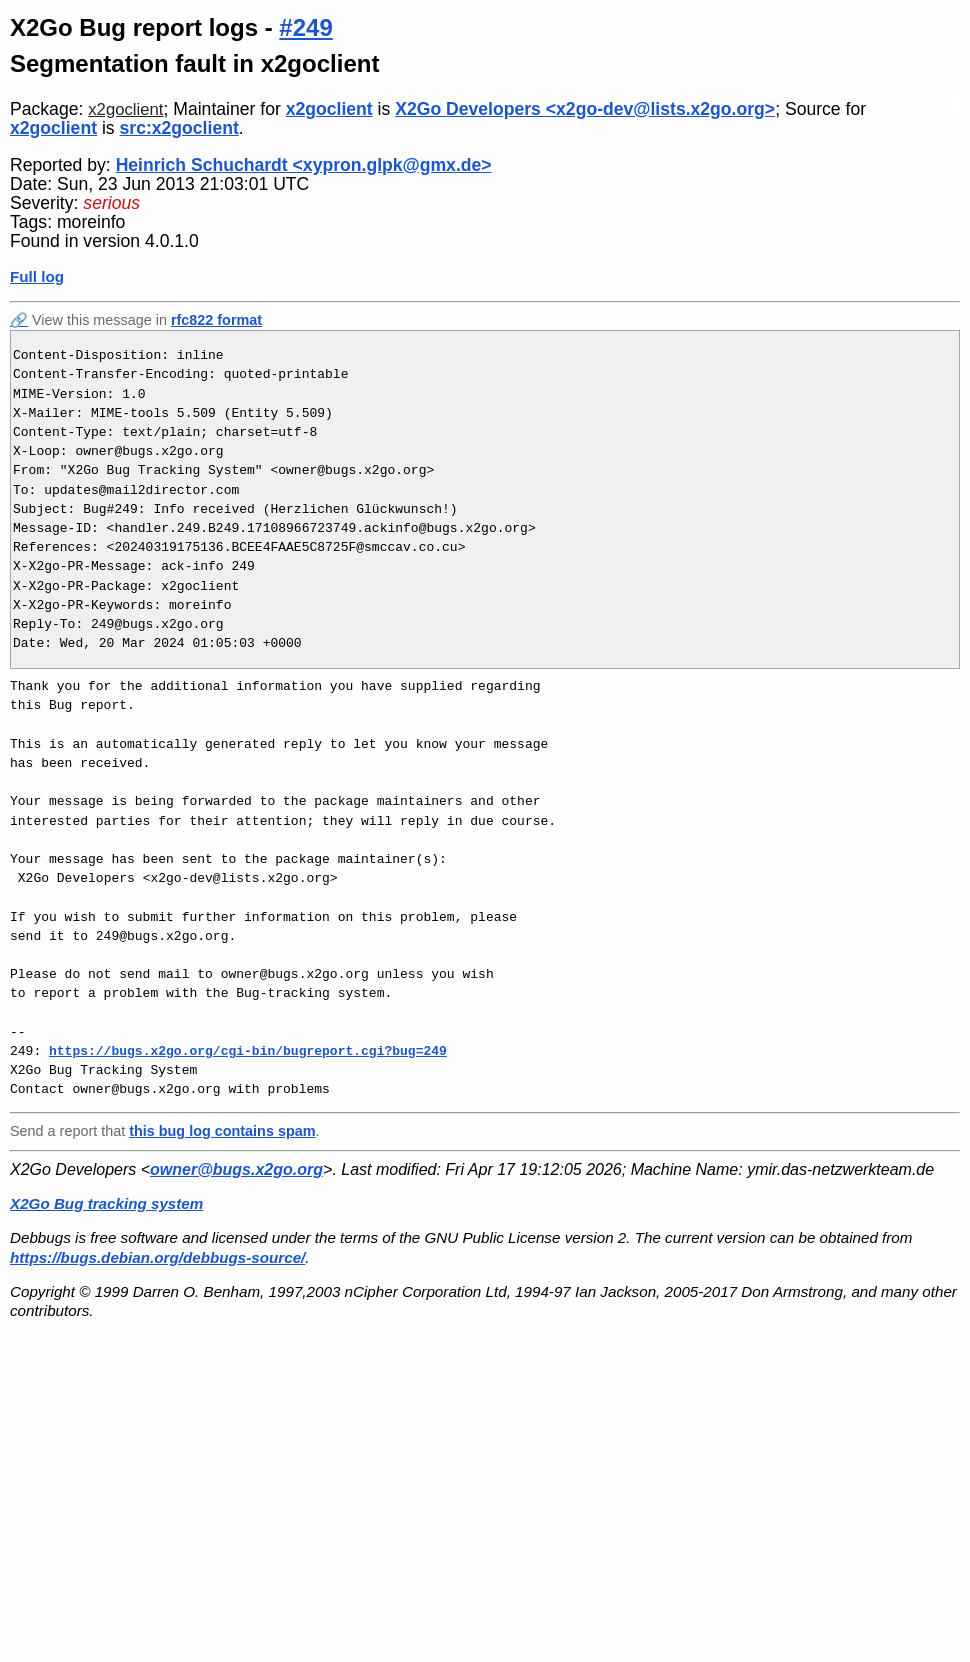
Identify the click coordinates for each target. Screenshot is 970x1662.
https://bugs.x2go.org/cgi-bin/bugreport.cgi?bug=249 (248, 1051)
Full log (37, 276)
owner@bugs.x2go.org (236, 1169)
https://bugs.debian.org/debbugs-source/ (157, 1257)
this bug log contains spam (222, 1131)
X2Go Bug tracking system (106, 1203)
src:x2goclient (179, 128)
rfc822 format (216, 320)
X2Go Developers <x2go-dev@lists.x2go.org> (585, 109)
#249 (305, 27)
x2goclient (125, 109)
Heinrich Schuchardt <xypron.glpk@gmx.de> (304, 165)
